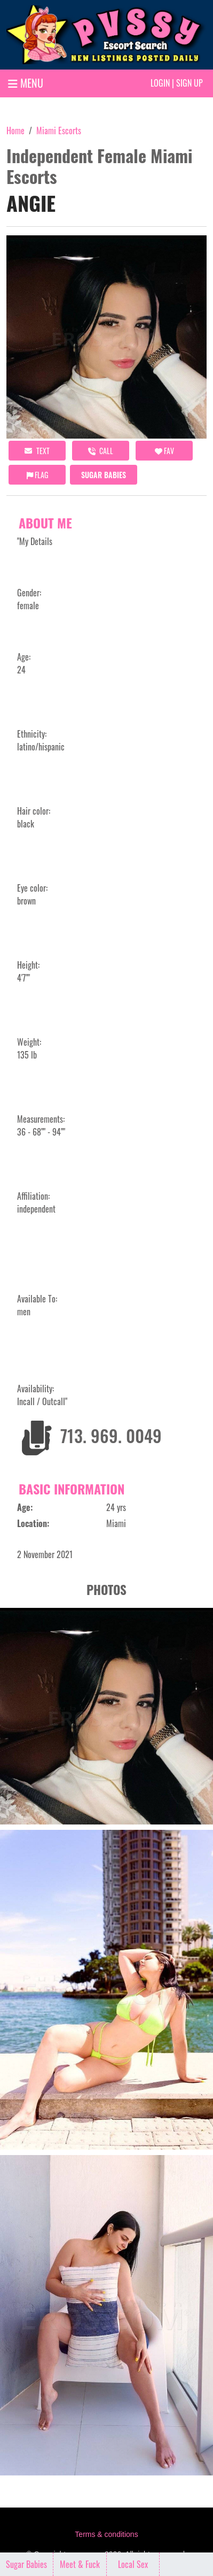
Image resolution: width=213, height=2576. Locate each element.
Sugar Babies (103, 474)
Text (37, 450)
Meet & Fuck (80, 2564)
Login (160, 82)
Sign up (189, 82)
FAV (164, 450)
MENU (25, 83)
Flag (37, 474)
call (100, 450)
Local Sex (133, 2564)
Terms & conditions (106, 2534)
